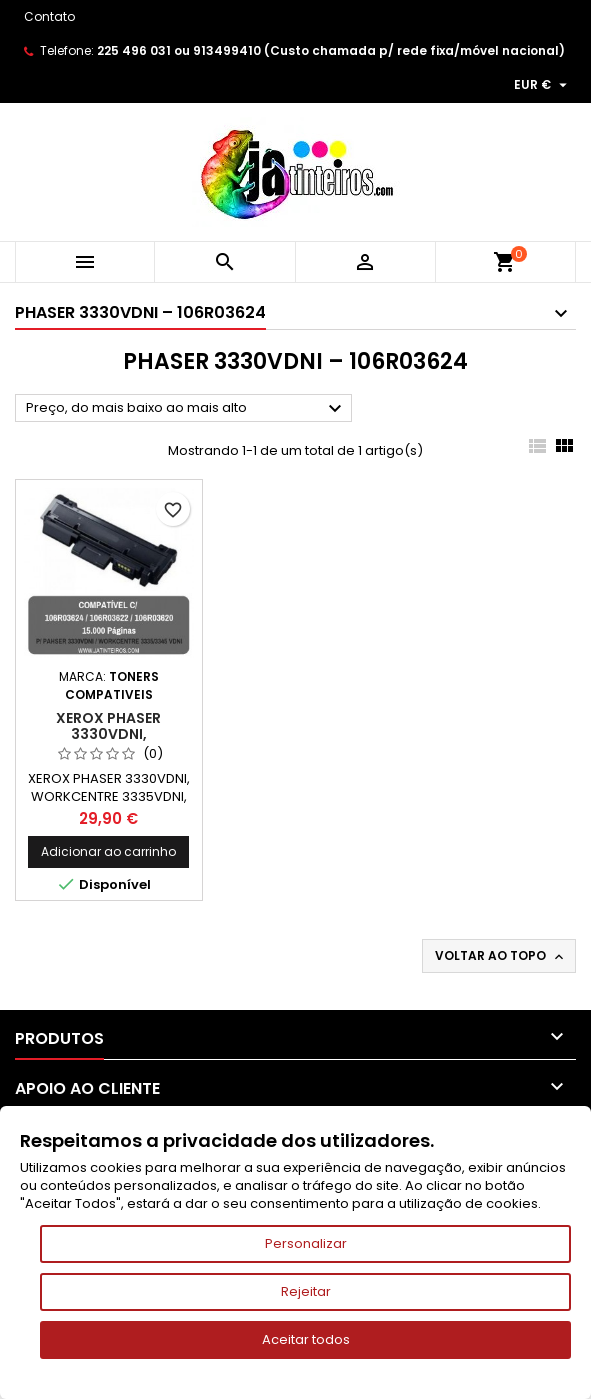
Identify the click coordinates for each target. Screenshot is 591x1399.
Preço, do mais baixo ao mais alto (186, 409)
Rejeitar (306, 1291)
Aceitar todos (306, 1339)
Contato (49, 16)
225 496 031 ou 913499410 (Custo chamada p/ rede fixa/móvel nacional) (331, 50)
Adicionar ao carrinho (108, 851)
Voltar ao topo (501, 956)
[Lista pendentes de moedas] (543, 85)
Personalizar (306, 1243)
